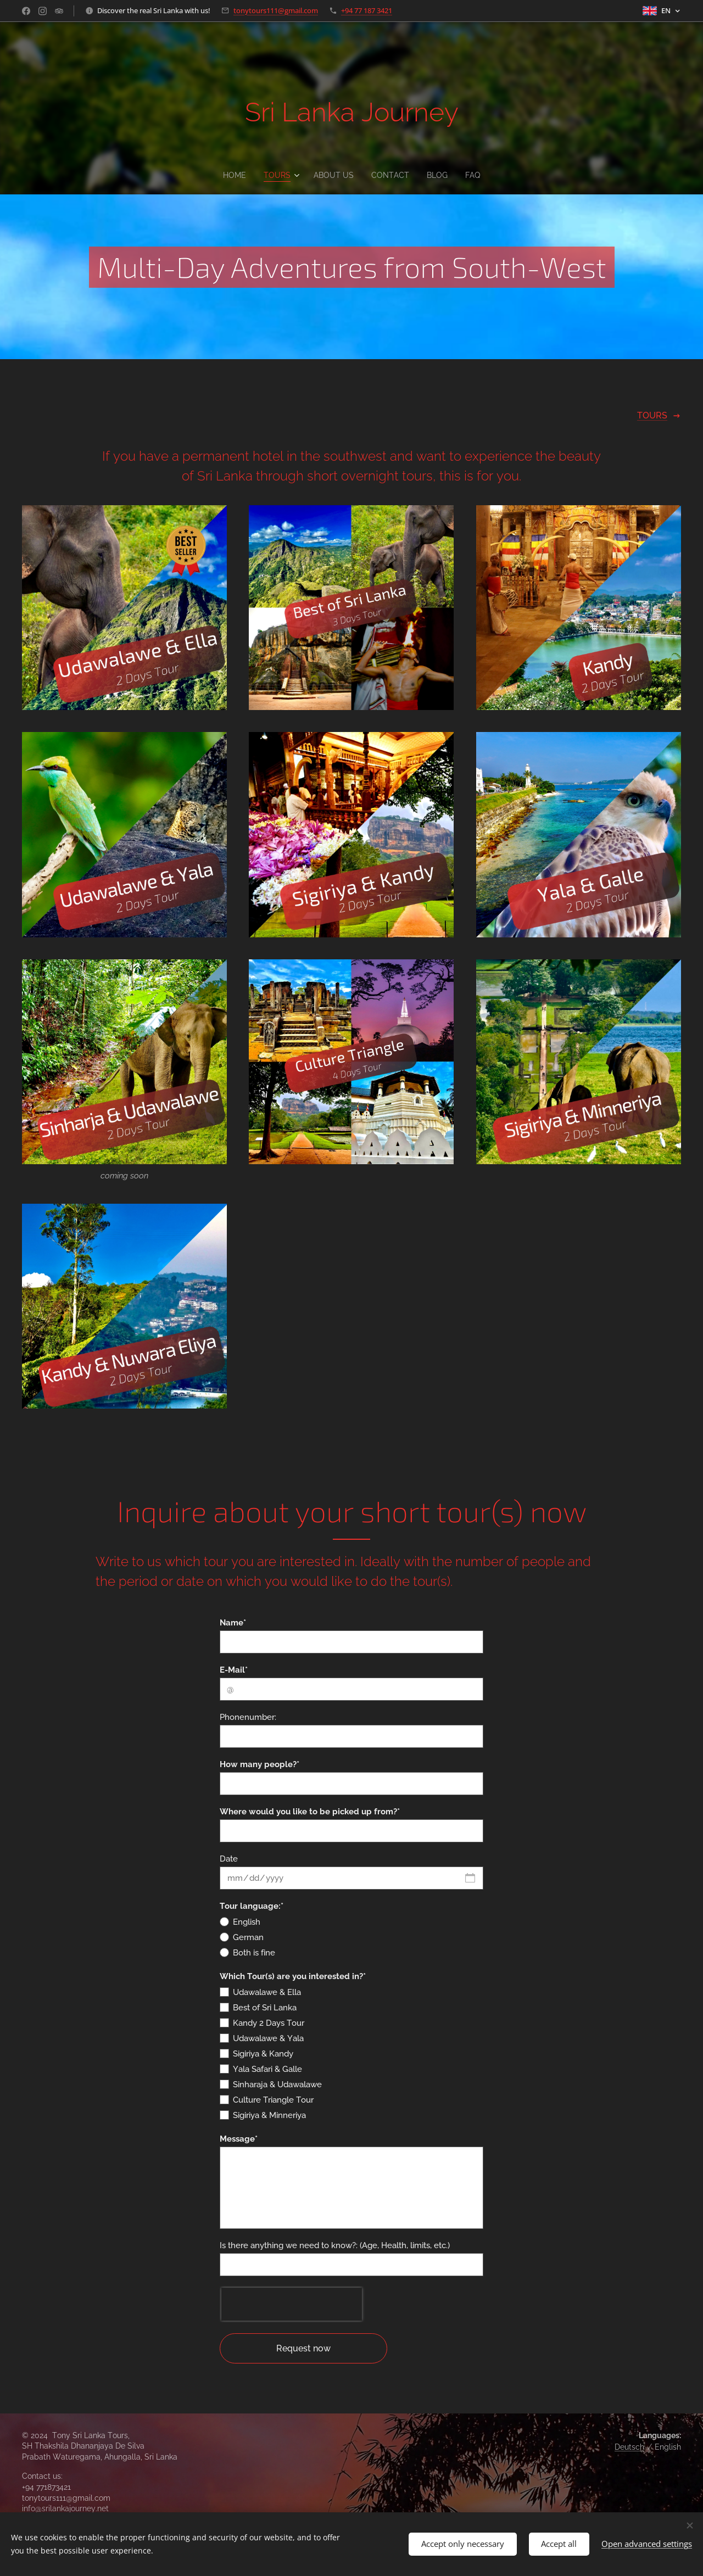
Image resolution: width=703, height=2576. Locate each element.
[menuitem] (233, 175)
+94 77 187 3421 (366, 10)
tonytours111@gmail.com (275, 10)
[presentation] (291, 2304)
